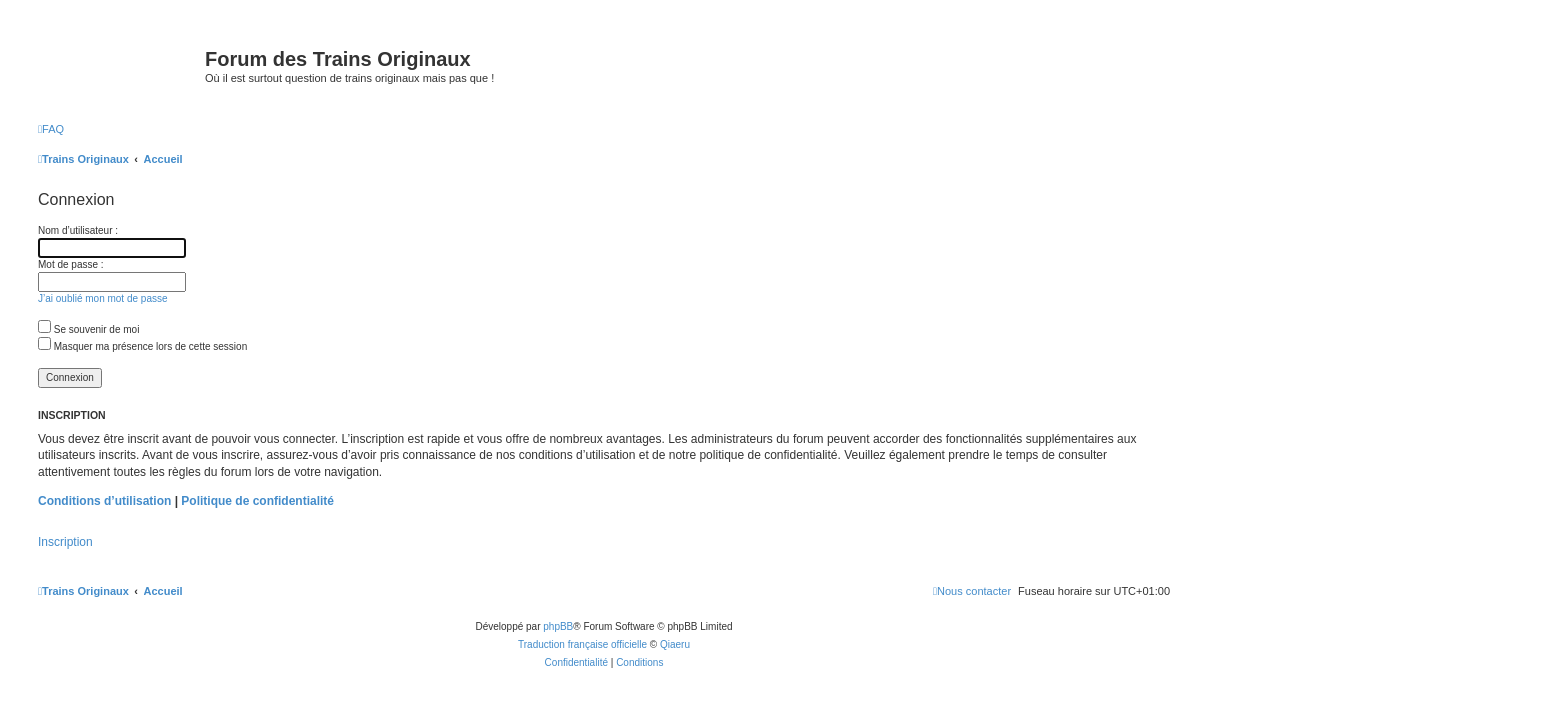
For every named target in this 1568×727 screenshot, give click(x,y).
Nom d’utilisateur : (78, 230)
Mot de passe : (71, 264)
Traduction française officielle (582, 644)
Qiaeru (675, 644)
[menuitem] (51, 129)
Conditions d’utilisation (104, 501)
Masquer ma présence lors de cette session (142, 346)
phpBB (558, 626)
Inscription (65, 542)
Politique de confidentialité (257, 501)
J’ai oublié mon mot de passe (103, 298)
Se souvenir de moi (88, 329)
